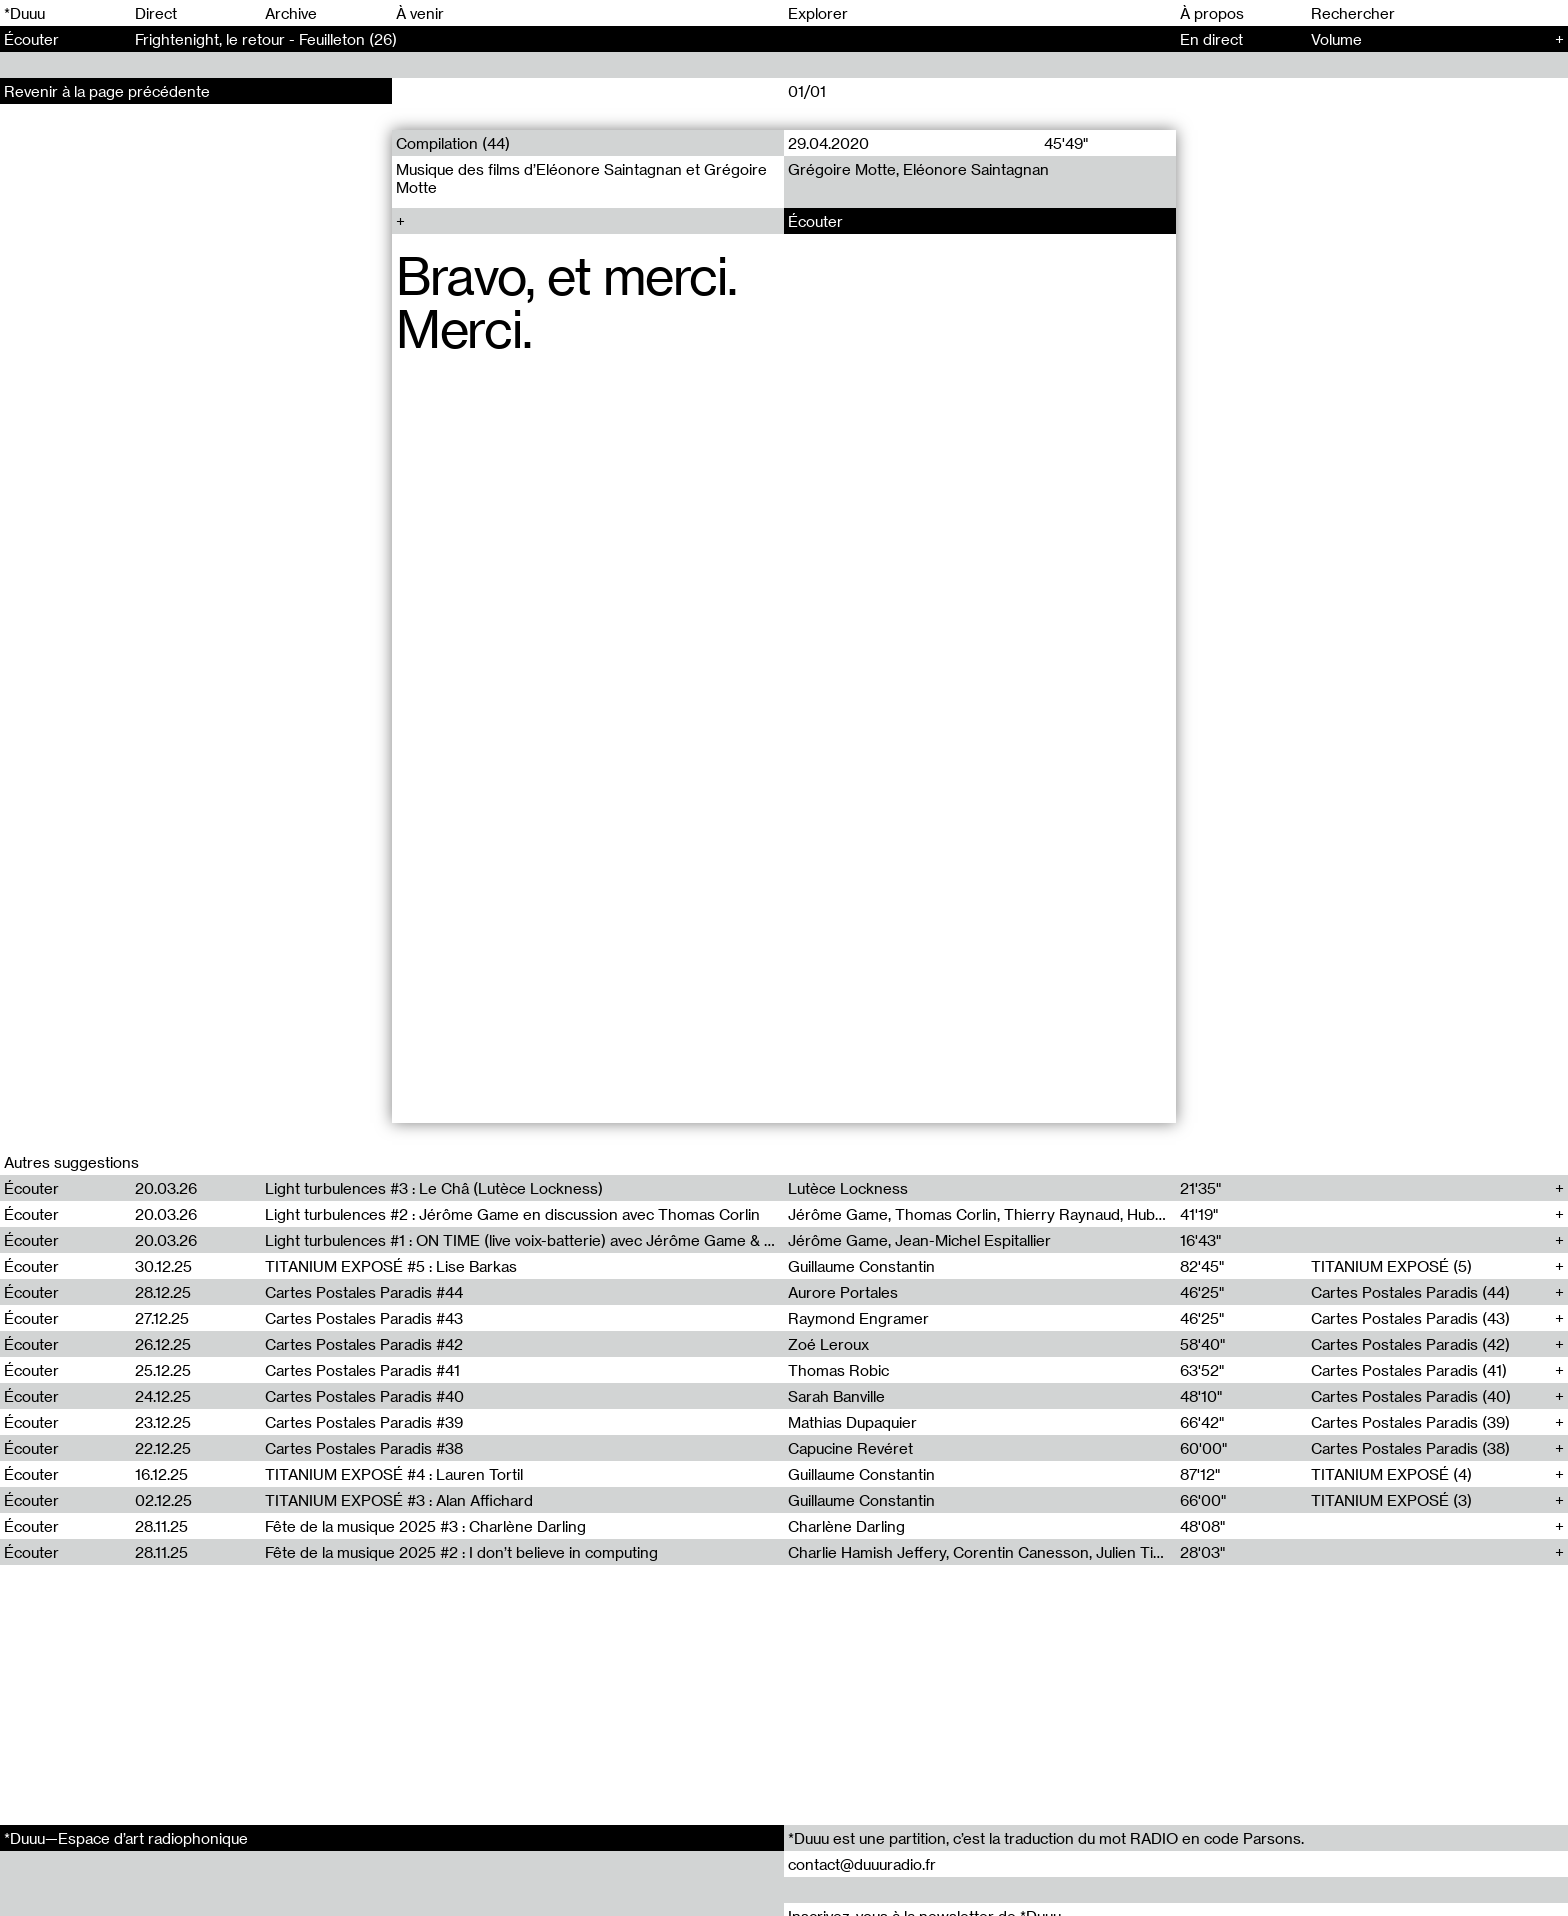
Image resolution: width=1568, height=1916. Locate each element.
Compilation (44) (453, 143)
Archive (291, 13)
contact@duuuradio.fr (862, 1864)
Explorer (818, 13)
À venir (420, 13)
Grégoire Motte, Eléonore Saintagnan (918, 169)
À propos (1212, 13)
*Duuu (24, 13)
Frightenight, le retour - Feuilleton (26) (266, 39)
